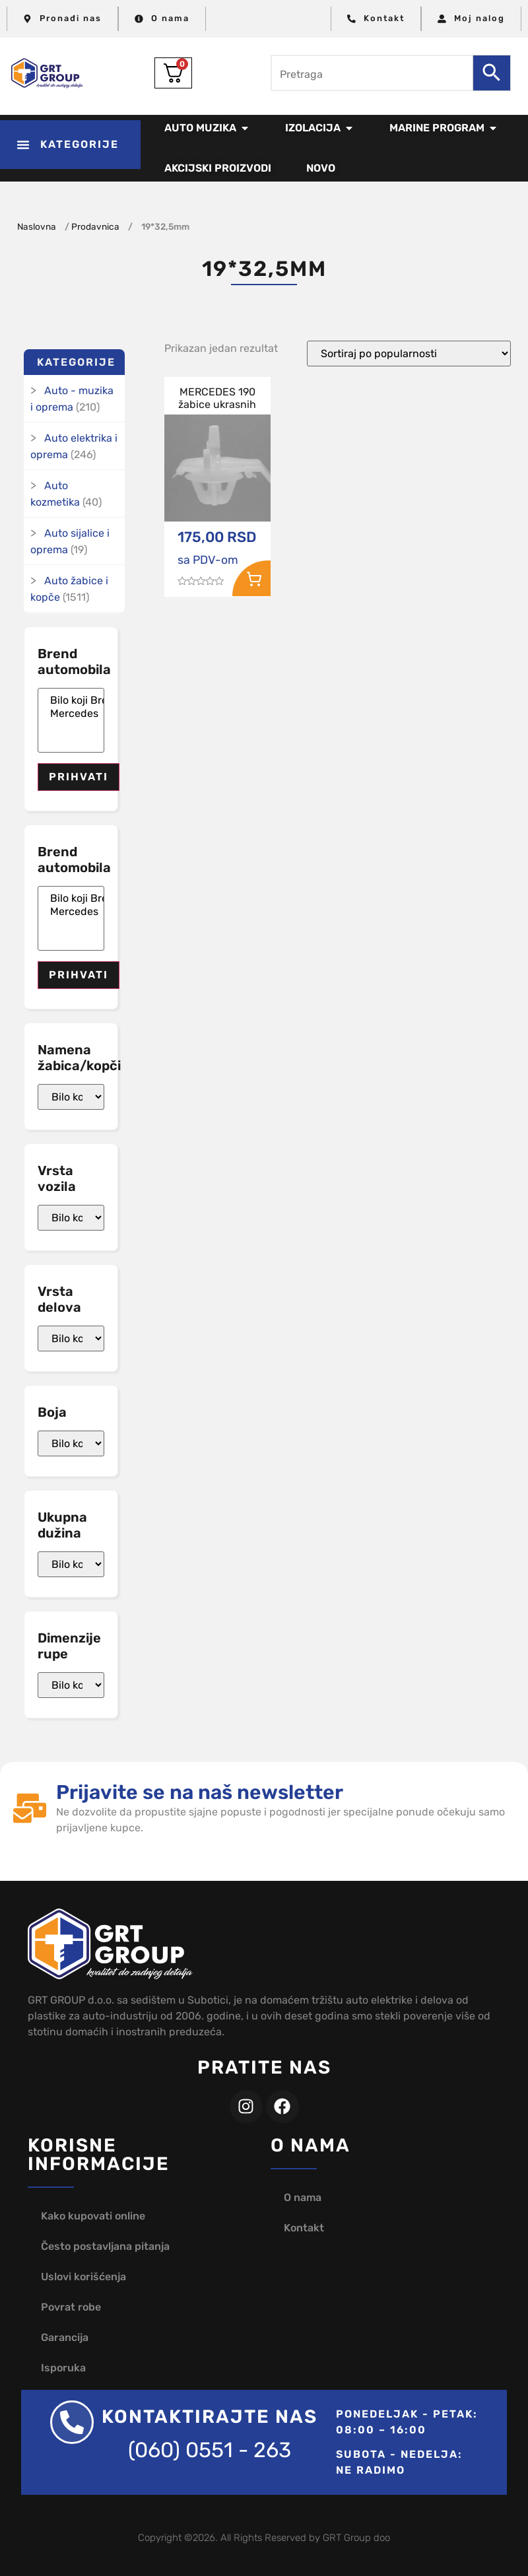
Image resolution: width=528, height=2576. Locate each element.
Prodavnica (95, 226)
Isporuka (63, 2367)
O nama (302, 2197)
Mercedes (71, 713)
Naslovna (36, 226)
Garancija (64, 2337)
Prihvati (78, 776)
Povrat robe (71, 2307)
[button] (70, 144)
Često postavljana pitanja (105, 2246)
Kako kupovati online (93, 2216)
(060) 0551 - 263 (209, 2449)
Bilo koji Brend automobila (71, 700)
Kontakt (304, 2227)
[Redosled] (409, 353)
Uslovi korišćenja (83, 2276)
